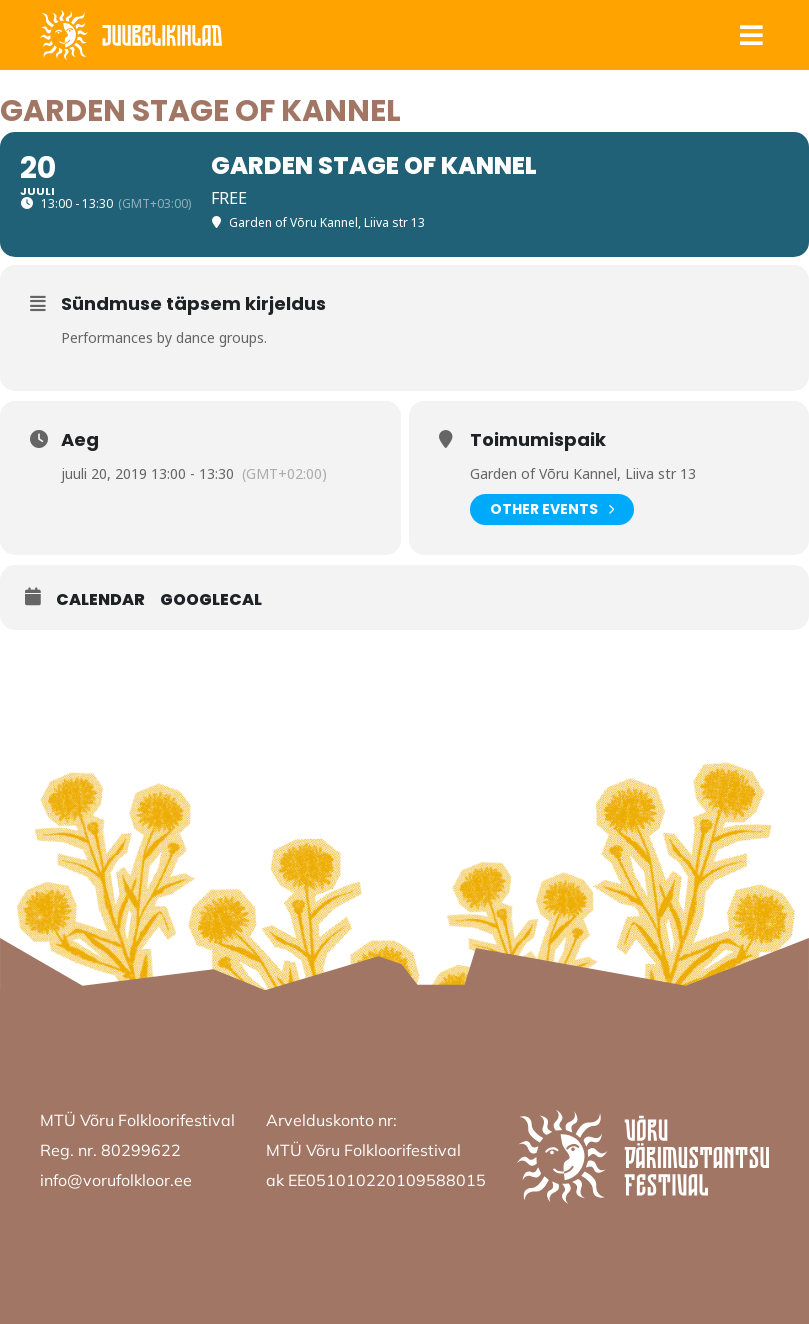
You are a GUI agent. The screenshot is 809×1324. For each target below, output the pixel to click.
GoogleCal (211, 600)
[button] (751, 35)
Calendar (100, 600)
